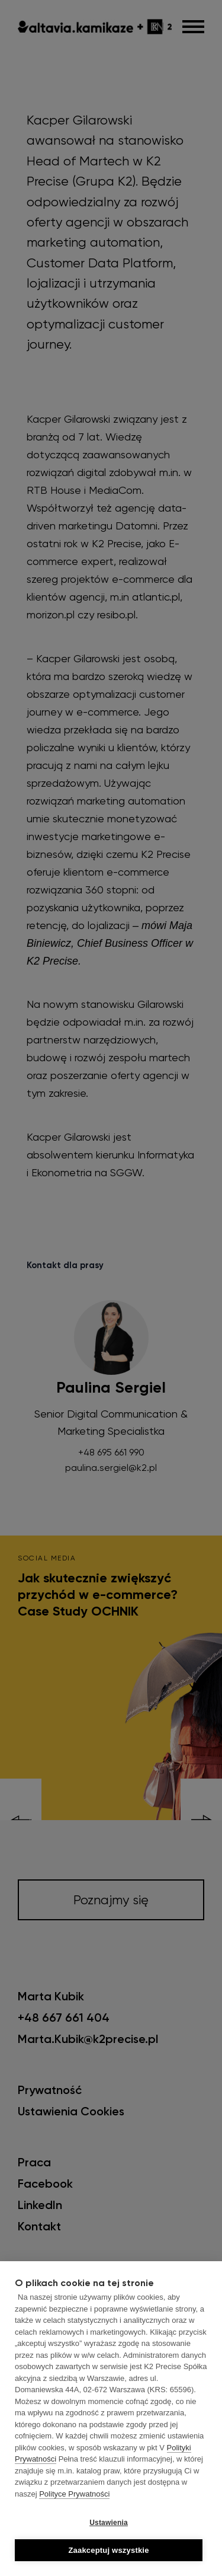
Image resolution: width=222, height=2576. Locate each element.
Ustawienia (108, 2522)
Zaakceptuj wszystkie (108, 2550)
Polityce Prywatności (74, 2493)
